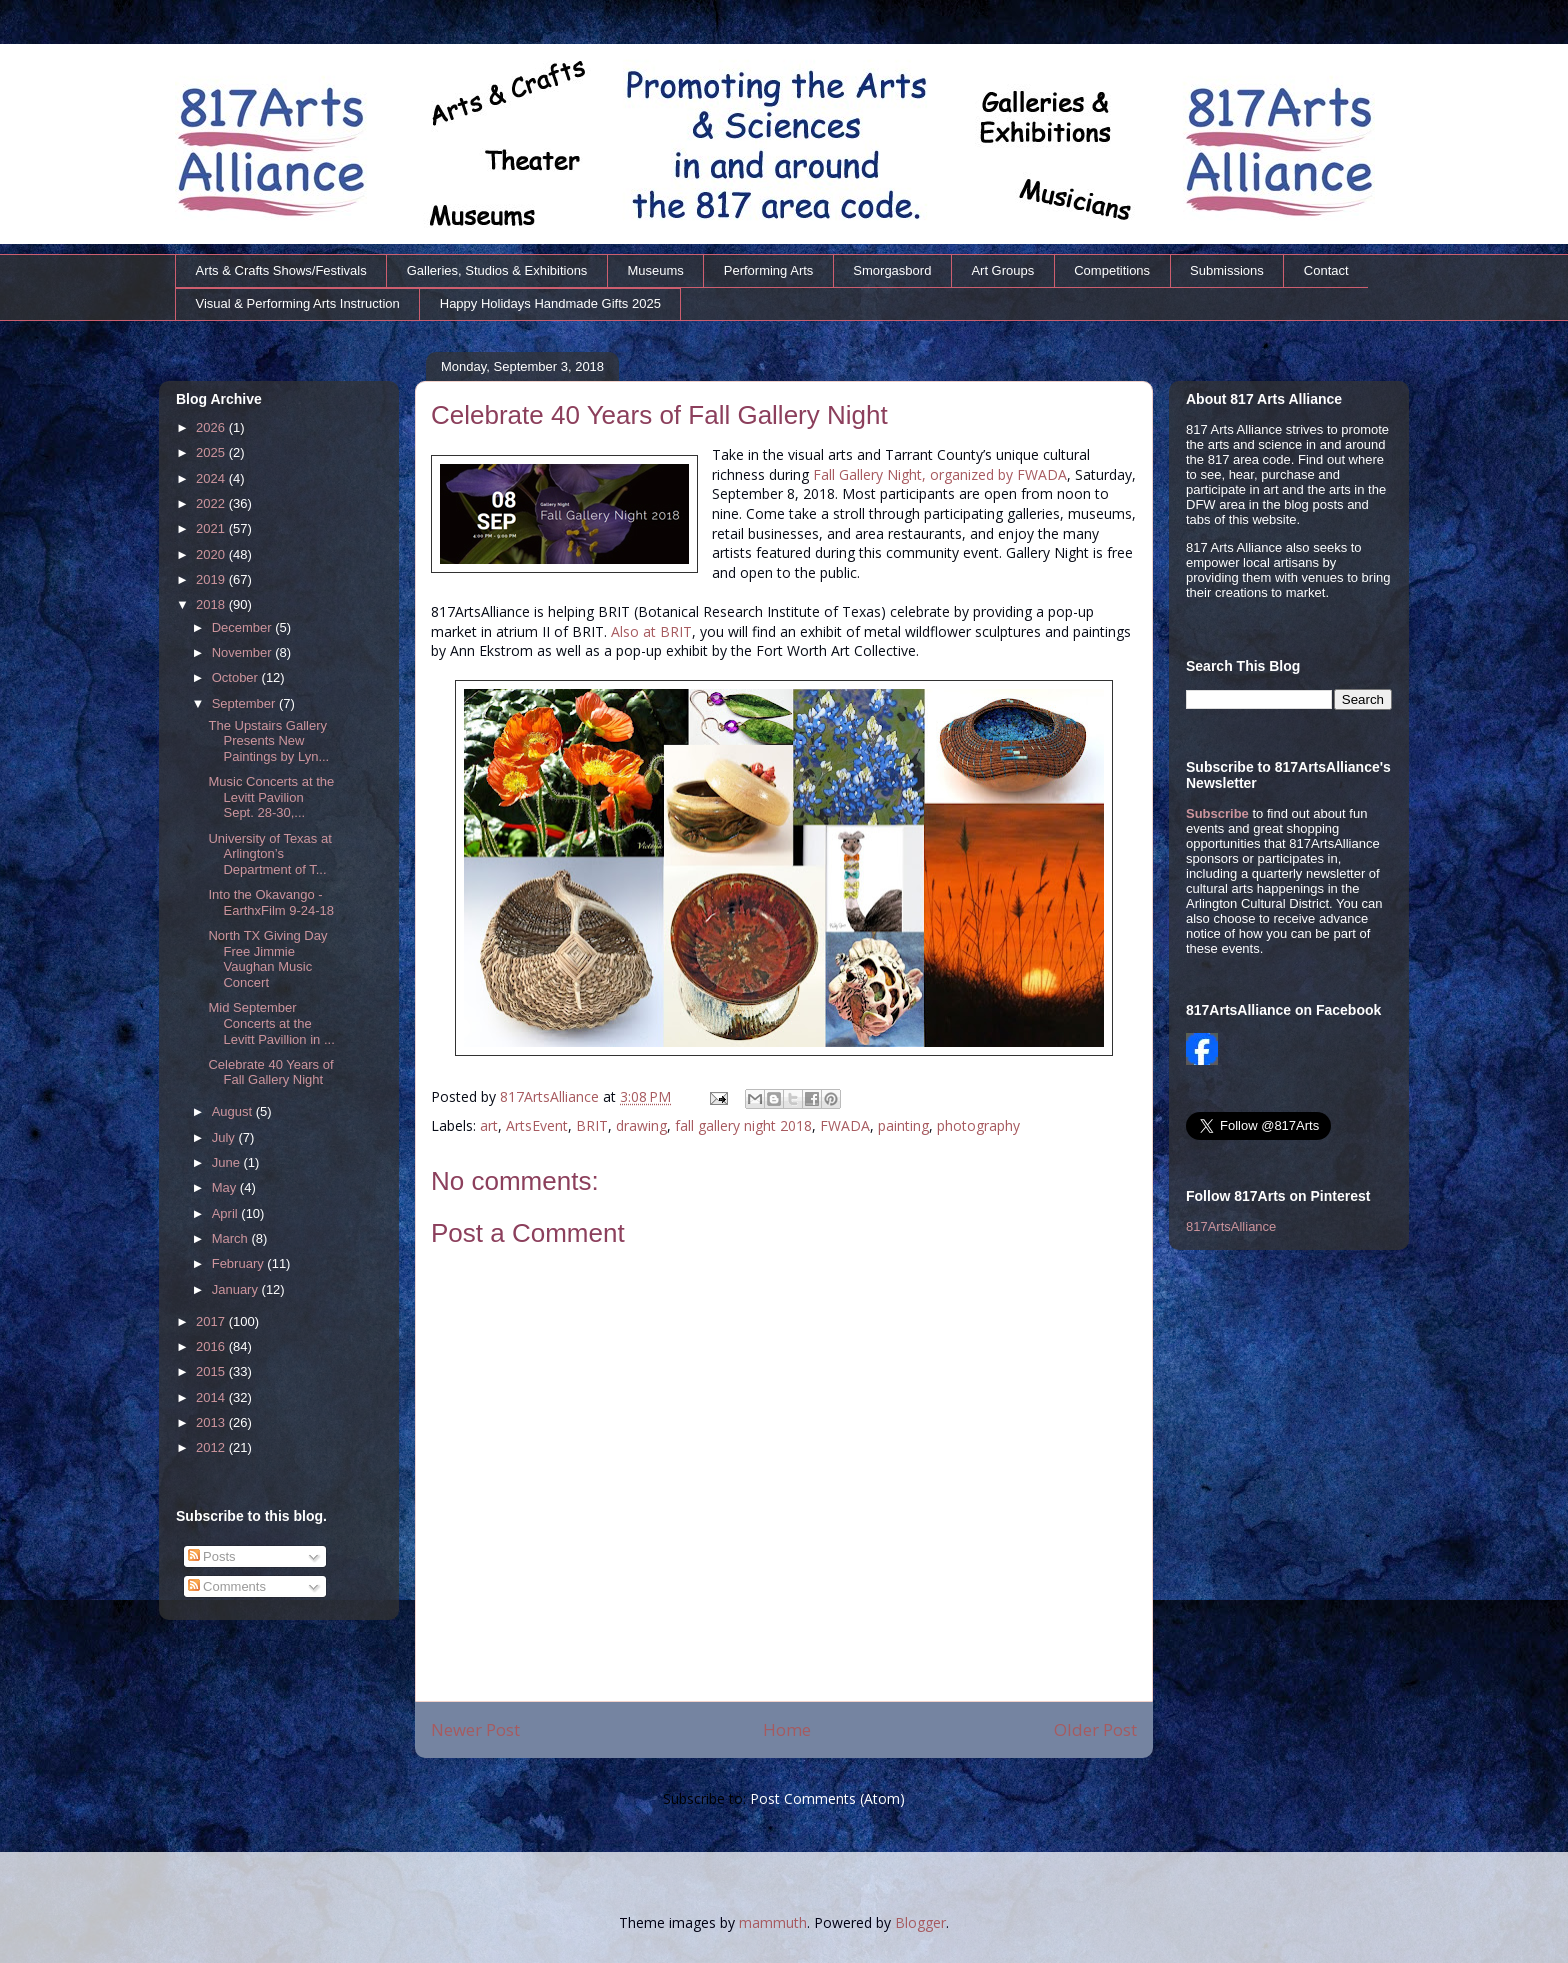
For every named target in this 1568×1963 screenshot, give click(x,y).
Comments (227, 1586)
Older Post (1095, 1729)
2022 (212, 503)
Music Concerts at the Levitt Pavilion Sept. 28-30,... (271, 797)
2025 (212, 452)
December (244, 627)
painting (903, 1125)
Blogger (920, 1922)
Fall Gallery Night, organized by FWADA (940, 474)
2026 (212, 427)
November (244, 652)
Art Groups (1002, 270)
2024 (212, 478)
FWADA (845, 1125)
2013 (212, 1422)
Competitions (1112, 270)
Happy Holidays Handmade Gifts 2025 (550, 303)
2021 (212, 528)
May (226, 1187)
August (234, 1111)
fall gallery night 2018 (743, 1125)
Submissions (1227, 270)
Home (787, 1729)
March (232, 1238)
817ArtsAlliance (551, 1096)
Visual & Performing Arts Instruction (298, 303)
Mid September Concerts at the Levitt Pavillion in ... (271, 1023)
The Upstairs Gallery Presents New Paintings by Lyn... (268, 741)
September (245, 703)
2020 (212, 554)
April (227, 1213)
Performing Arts (769, 270)
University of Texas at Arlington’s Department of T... (269, 854)
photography (978, 1125)
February (240, 1263)
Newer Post (475, 1729)
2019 (212, 579)
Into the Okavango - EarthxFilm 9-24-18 (271, 902)
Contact (1326, 270)
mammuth (773, 1922)
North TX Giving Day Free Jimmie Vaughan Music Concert (267, 959)
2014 (212, 1397)
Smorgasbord (892, 270)
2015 (212, 1371)
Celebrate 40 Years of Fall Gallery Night (270, 1072)
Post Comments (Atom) (827, 1798)
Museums (655, 270)
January (237, 1289)
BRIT (592, 1125)
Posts (212, 1556)
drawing (641, 1125)
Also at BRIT (651, 631)
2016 (212, 1346)
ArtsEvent (537, 1125)
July (225, 1137)
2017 (212, 1321)
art (489, 1125)
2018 (212, 604)
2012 (212, 1447)
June (228, 1162)
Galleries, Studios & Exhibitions (497, 270)
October (237, 677)
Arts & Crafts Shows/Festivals (281, 270)
